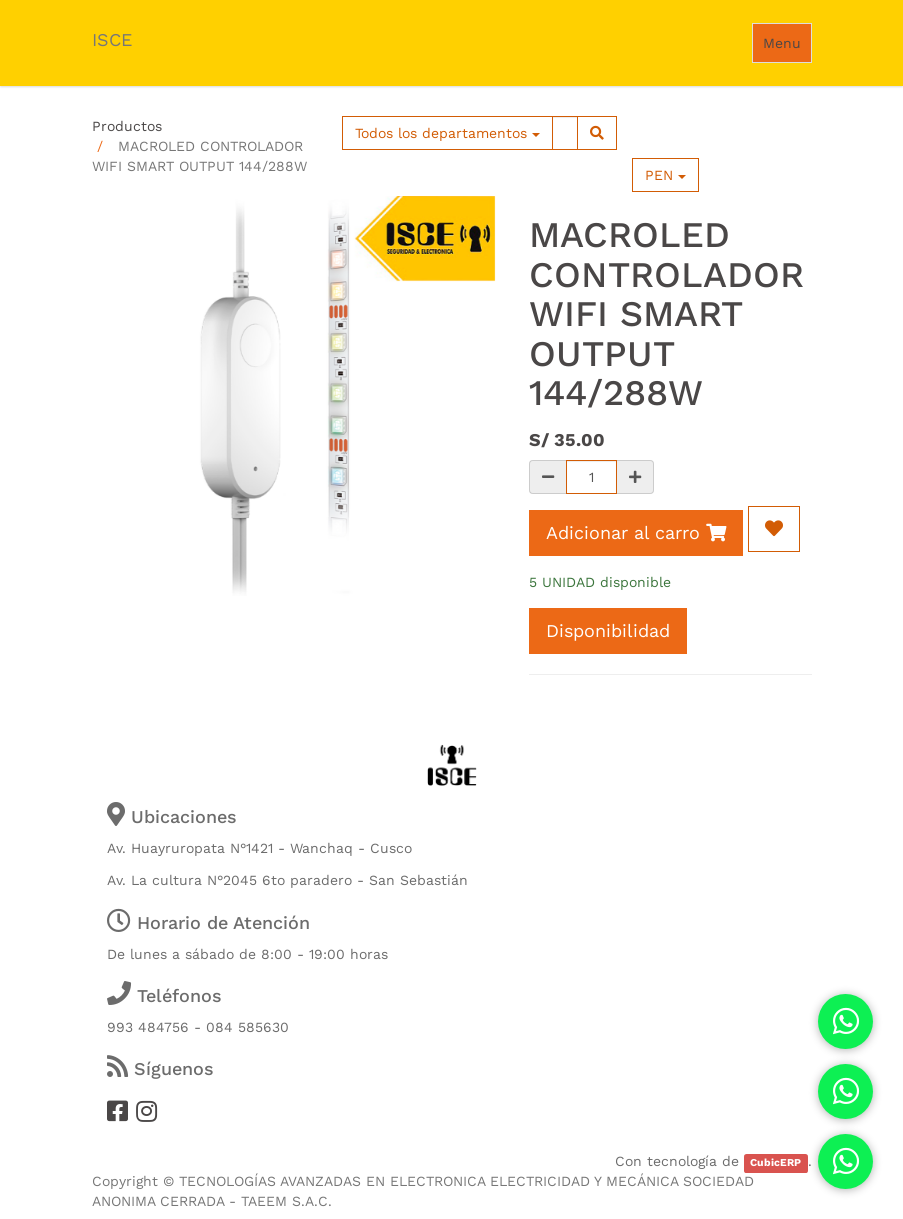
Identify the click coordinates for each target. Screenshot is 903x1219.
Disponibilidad (608, 630)
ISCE (112, 39)
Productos (127, 126)
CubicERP (775, 1162)
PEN (665, 175)
